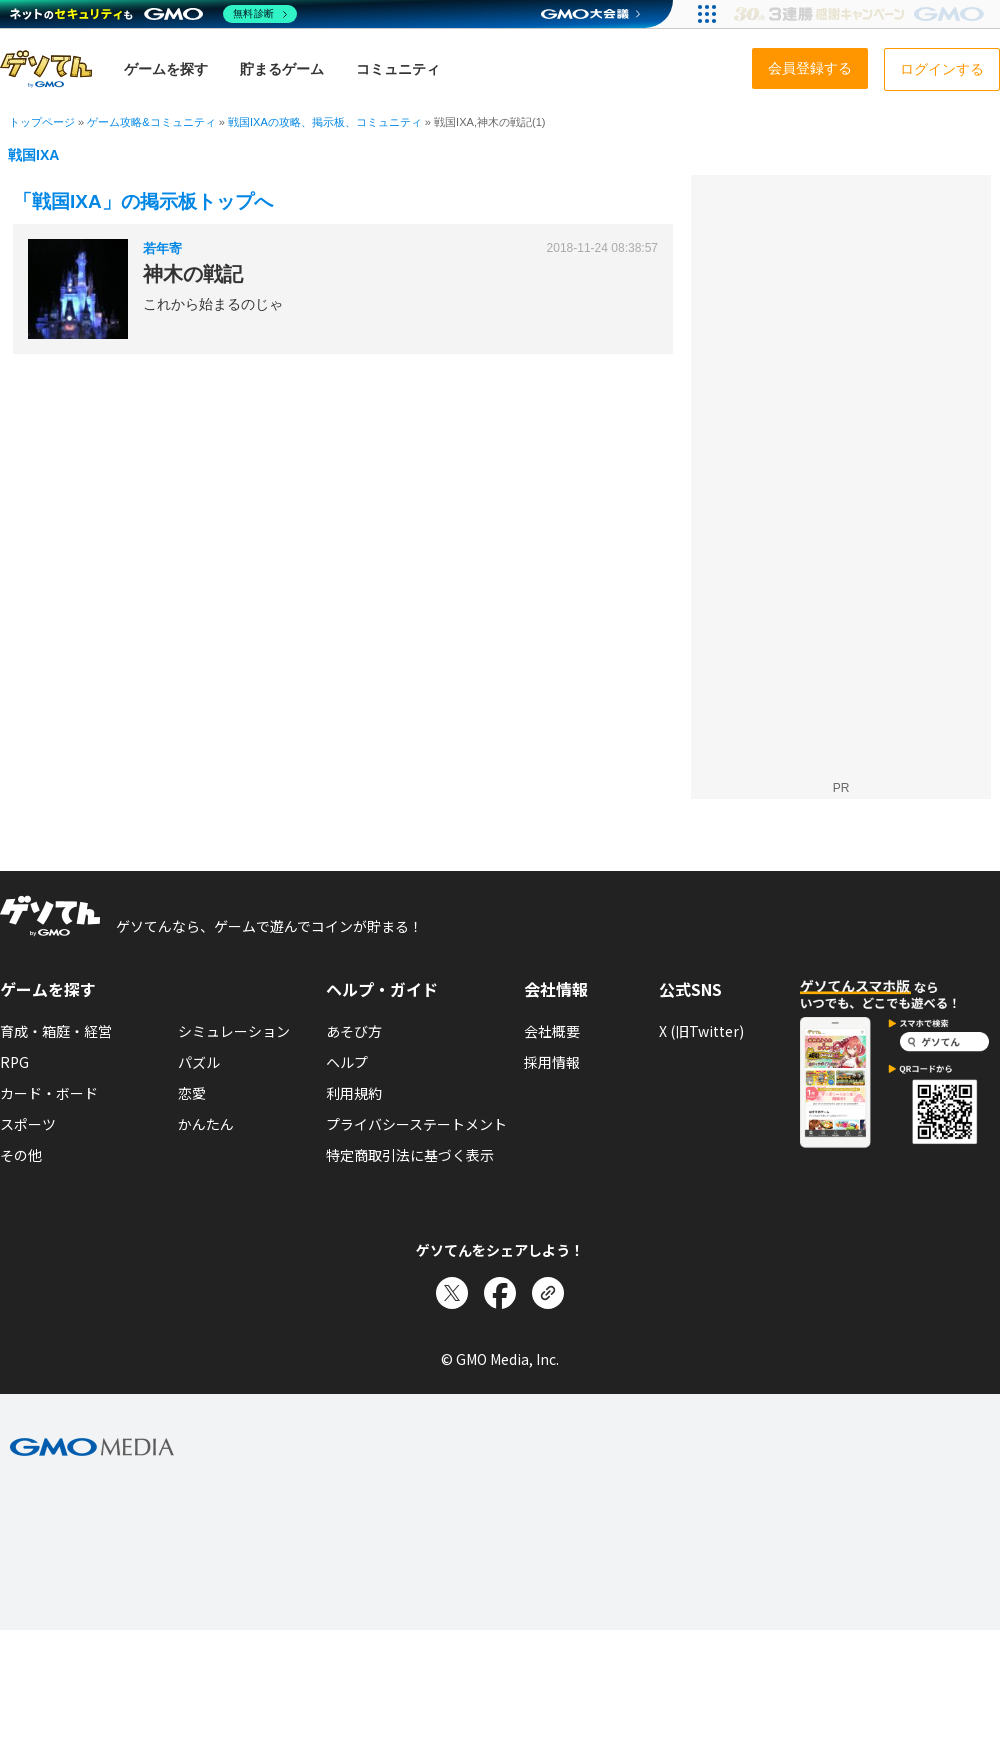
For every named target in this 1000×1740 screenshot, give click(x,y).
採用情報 (552, 1062)
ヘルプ (347, 1062)
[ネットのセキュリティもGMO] (153, 14)
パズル (199, 1062)
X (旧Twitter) (701, 1031)
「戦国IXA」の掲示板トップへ (143, 201)
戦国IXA (33, 155)
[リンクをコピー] (548, 1293)
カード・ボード (49, 1093)
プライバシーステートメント (416, 1124)
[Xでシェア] (452, 1293)
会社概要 (552, 1031)
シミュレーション (234, 1031)
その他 (21, 1155)
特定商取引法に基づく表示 (410, 1155)
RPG (14, 1062)
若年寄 (162, 248)
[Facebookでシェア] (500, 1293)
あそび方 (354, 1031)
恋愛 (192, 1093)
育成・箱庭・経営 (56, 1031)
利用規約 (354, 1093)
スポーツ (28, 1124)
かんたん (206, 1124)
